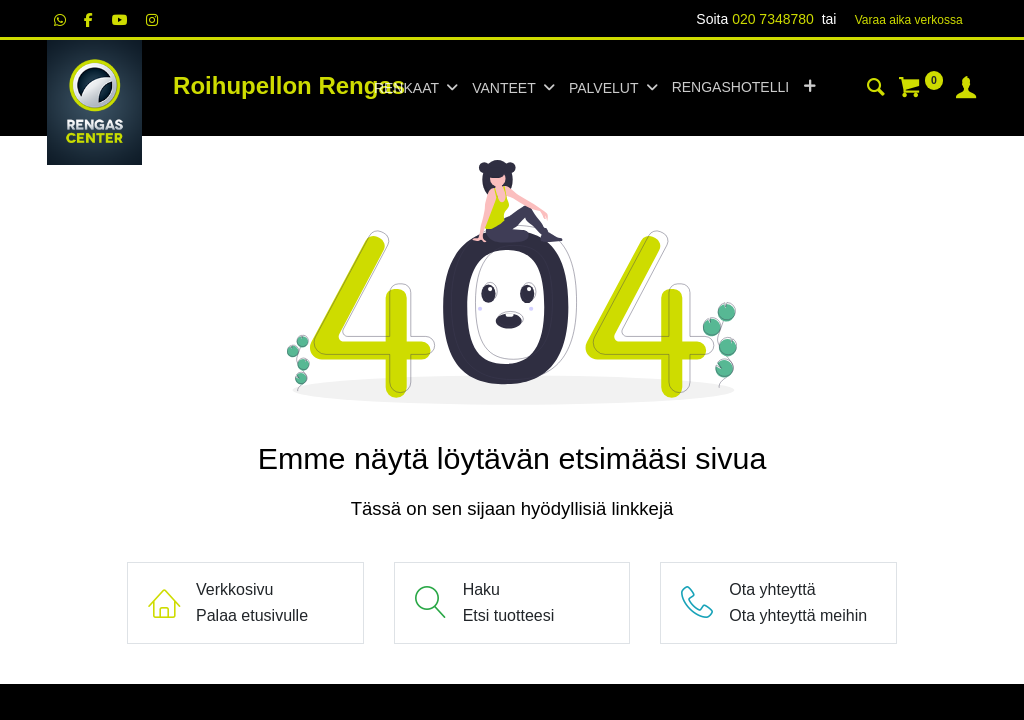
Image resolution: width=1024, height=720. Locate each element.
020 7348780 (773, 19)
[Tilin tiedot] (966, 90)
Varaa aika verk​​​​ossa (909, 20)
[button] (809, 88)
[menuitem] (730, 88)
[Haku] (876, 90)
